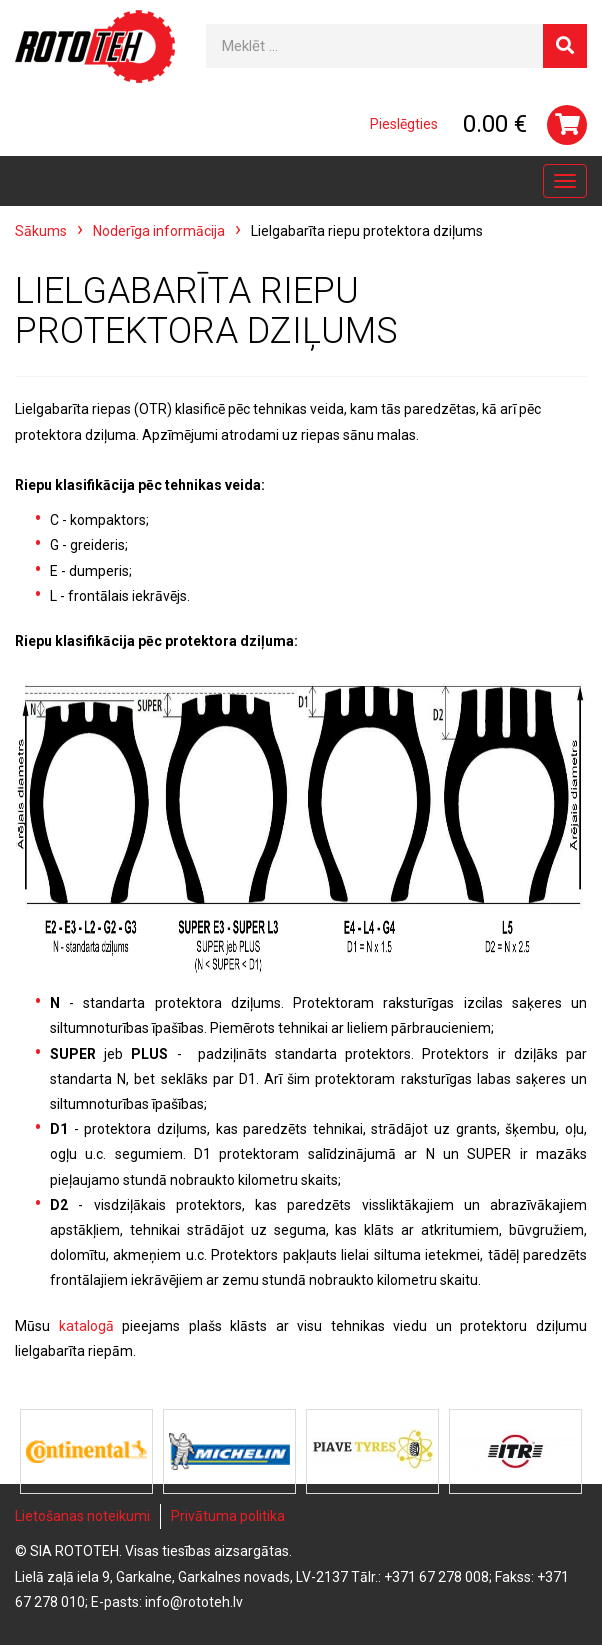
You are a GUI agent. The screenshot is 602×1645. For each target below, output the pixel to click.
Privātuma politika (228, 1516)
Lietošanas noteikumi (82, 1516)
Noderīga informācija (159, 231)
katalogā (86, 1326)
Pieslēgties (404, 124)
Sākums (41, 231)
